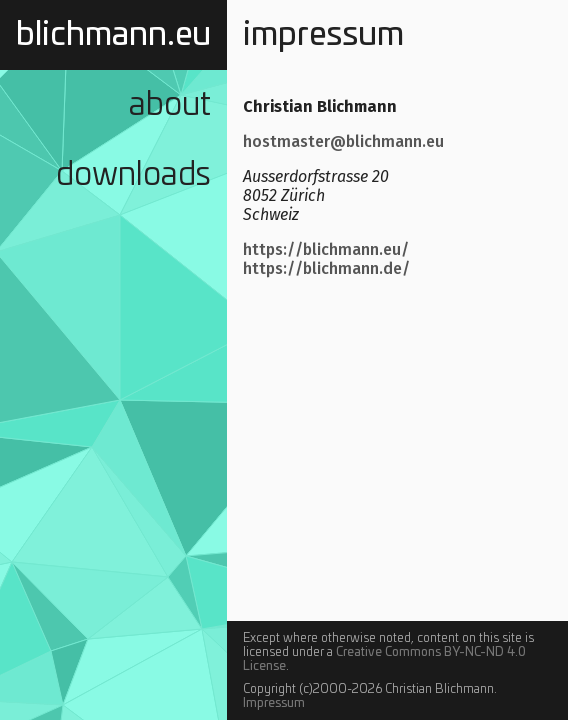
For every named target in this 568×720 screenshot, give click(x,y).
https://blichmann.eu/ (326, 249)
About (170, 105)
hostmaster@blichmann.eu (343, 141)
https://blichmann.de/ (326, 268)
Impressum (274, 703)
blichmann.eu (113, 35)
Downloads (133, 175)
